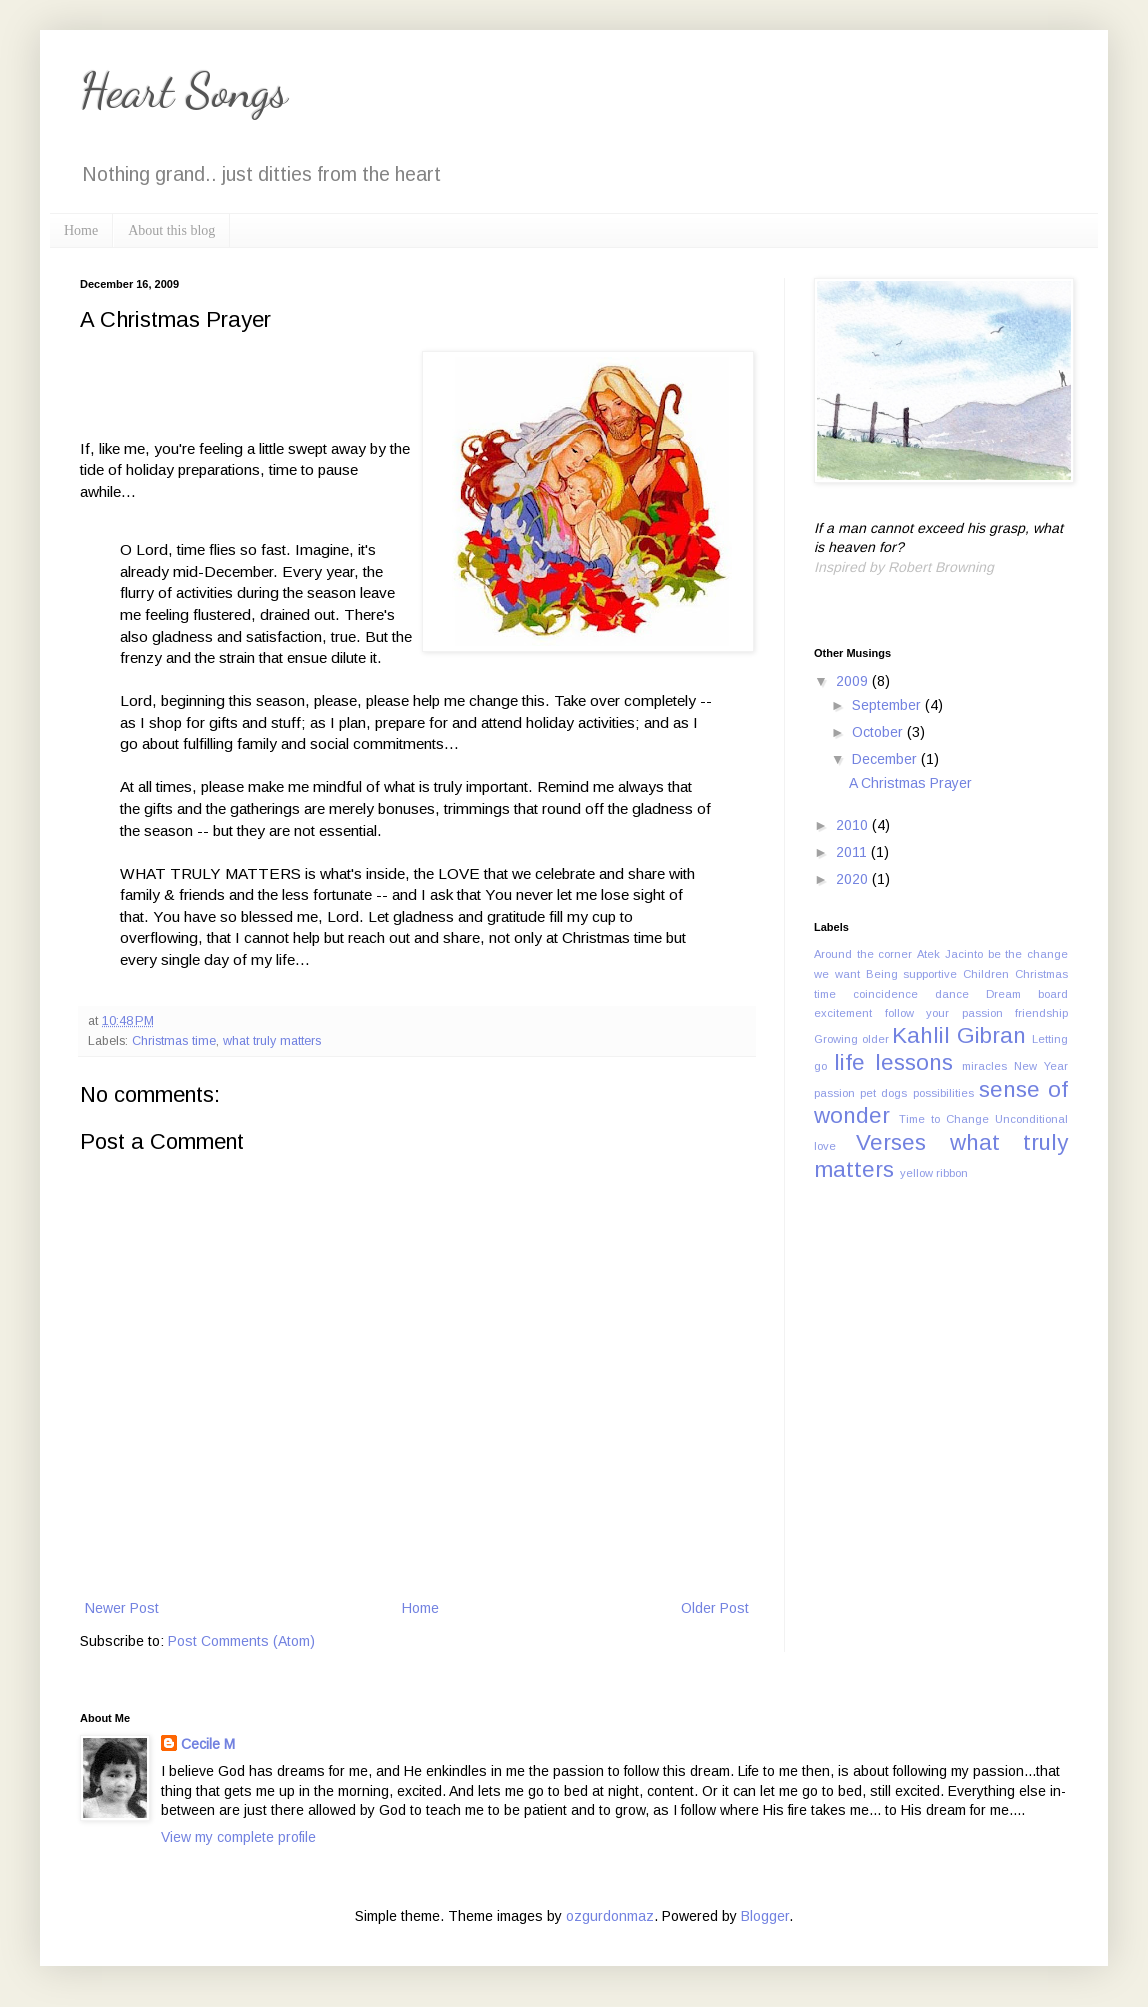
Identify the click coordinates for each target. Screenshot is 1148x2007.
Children (986, 974)
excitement (843, 1013)
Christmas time (174, 1041)
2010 (854, 825)
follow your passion (944, 1013)
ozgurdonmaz (610, 1916)
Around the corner (863, 954)
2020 (854, 879)
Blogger (765, 1916)
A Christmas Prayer (910, 783)
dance (952, 994)
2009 (854, 681)
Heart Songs (184, 90)
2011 (853, 852)
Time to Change (944, 1119)
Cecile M (208, 1744)
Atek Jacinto (950, 954)
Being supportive (912, 974)
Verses (891, 1142)
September (888, 705)
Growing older (851, 1039)
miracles (984, 1066)
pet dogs (883, 1093)
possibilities (943, 1093)
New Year (1041, 1066)
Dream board (1027, 994)
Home (81, 230)
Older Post (715, 1608)
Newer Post (122, 1608)
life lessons (893, 1062)
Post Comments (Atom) (241, 1641)
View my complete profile (238, 1837)
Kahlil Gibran (959, 1035)
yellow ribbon (934, 1173)
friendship (1041, 1013)
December (886, 759)
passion (834, 1093)
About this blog (171, 230)
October (879, 732)
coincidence (885, 994)
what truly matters (272, 1041)
